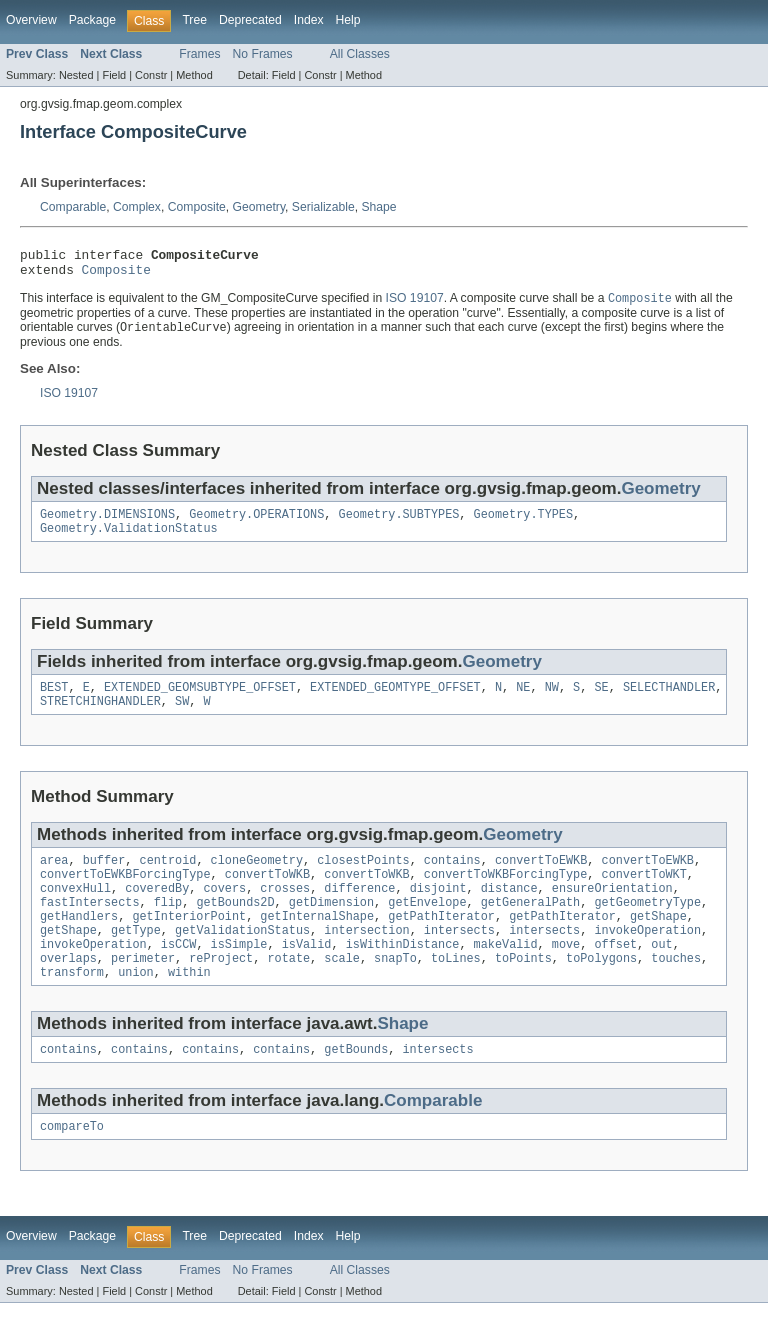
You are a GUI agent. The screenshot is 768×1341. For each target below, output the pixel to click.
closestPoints (363, 878)
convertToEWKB (541, 878)
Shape (378, 207)
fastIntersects (90, 926)
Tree (194, 20)
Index (309, 20)
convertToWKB (267, 894)
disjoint (438, 910)
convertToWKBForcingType (505, 894)
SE (601, 701)
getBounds (356, 1085)
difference (359, 910)
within (189, 1006)
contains (452, 878)
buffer (104, 878)
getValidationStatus (242, 958)
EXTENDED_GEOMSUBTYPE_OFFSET (200, 701)
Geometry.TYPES (524, 524)
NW (552, 701)
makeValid (506, 974)
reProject (221, 990)
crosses (285, 910)
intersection (366, 958)
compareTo (72, 1164)
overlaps (68, 990)
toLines (456, 990)
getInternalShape (317, 942)
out (661, 974)
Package (92, 20)
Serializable (323, 207)
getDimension (331, 926)
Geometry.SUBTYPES (399, 524)
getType (136, 958)
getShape (658, 942)
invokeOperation (647, 958)
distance (509, 910)
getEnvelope (427, 926)
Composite (197, 207)
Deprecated (250, 20)
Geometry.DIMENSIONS (107, 524)
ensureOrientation (612, 910)
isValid (307, 974)
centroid (168, 878)
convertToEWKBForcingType (125, 894)
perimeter (143, 990)
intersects (459, 958)
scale (342, 990)
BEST (54, 701)
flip (168, 926)
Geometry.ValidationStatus (129, 540)
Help (348, 20)
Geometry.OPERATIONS (256, 524)
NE (523, 701)
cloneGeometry (257, 878)
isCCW (179, 974)
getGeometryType (647, 926)
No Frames (263, 54)
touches (676, 990)
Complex (137, 207)
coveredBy (157, 910)
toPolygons (601, 990)
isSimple (239, 974)
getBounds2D (235, 926)
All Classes (360, 54)
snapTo (395, 990)
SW (182, 717)
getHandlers (79, 942)
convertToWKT (643, 894)
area (54, 878)
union (136, 1006)
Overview (31, 20)
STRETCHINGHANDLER (100, 717)
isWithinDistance (403, 974)
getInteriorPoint (189, 942)
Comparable (73, 207)
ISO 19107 (415, 306)
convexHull (75, 910)
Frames (199, 54)
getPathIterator (441, 942)
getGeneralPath (531, 926)
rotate (288, 990)
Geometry (259, 207)
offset (615, 974)
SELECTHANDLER (669, 701)
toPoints (523, 990)
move (566, 974)
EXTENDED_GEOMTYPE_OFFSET (395, 701)
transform (72, 1006)
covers (224, 910)
